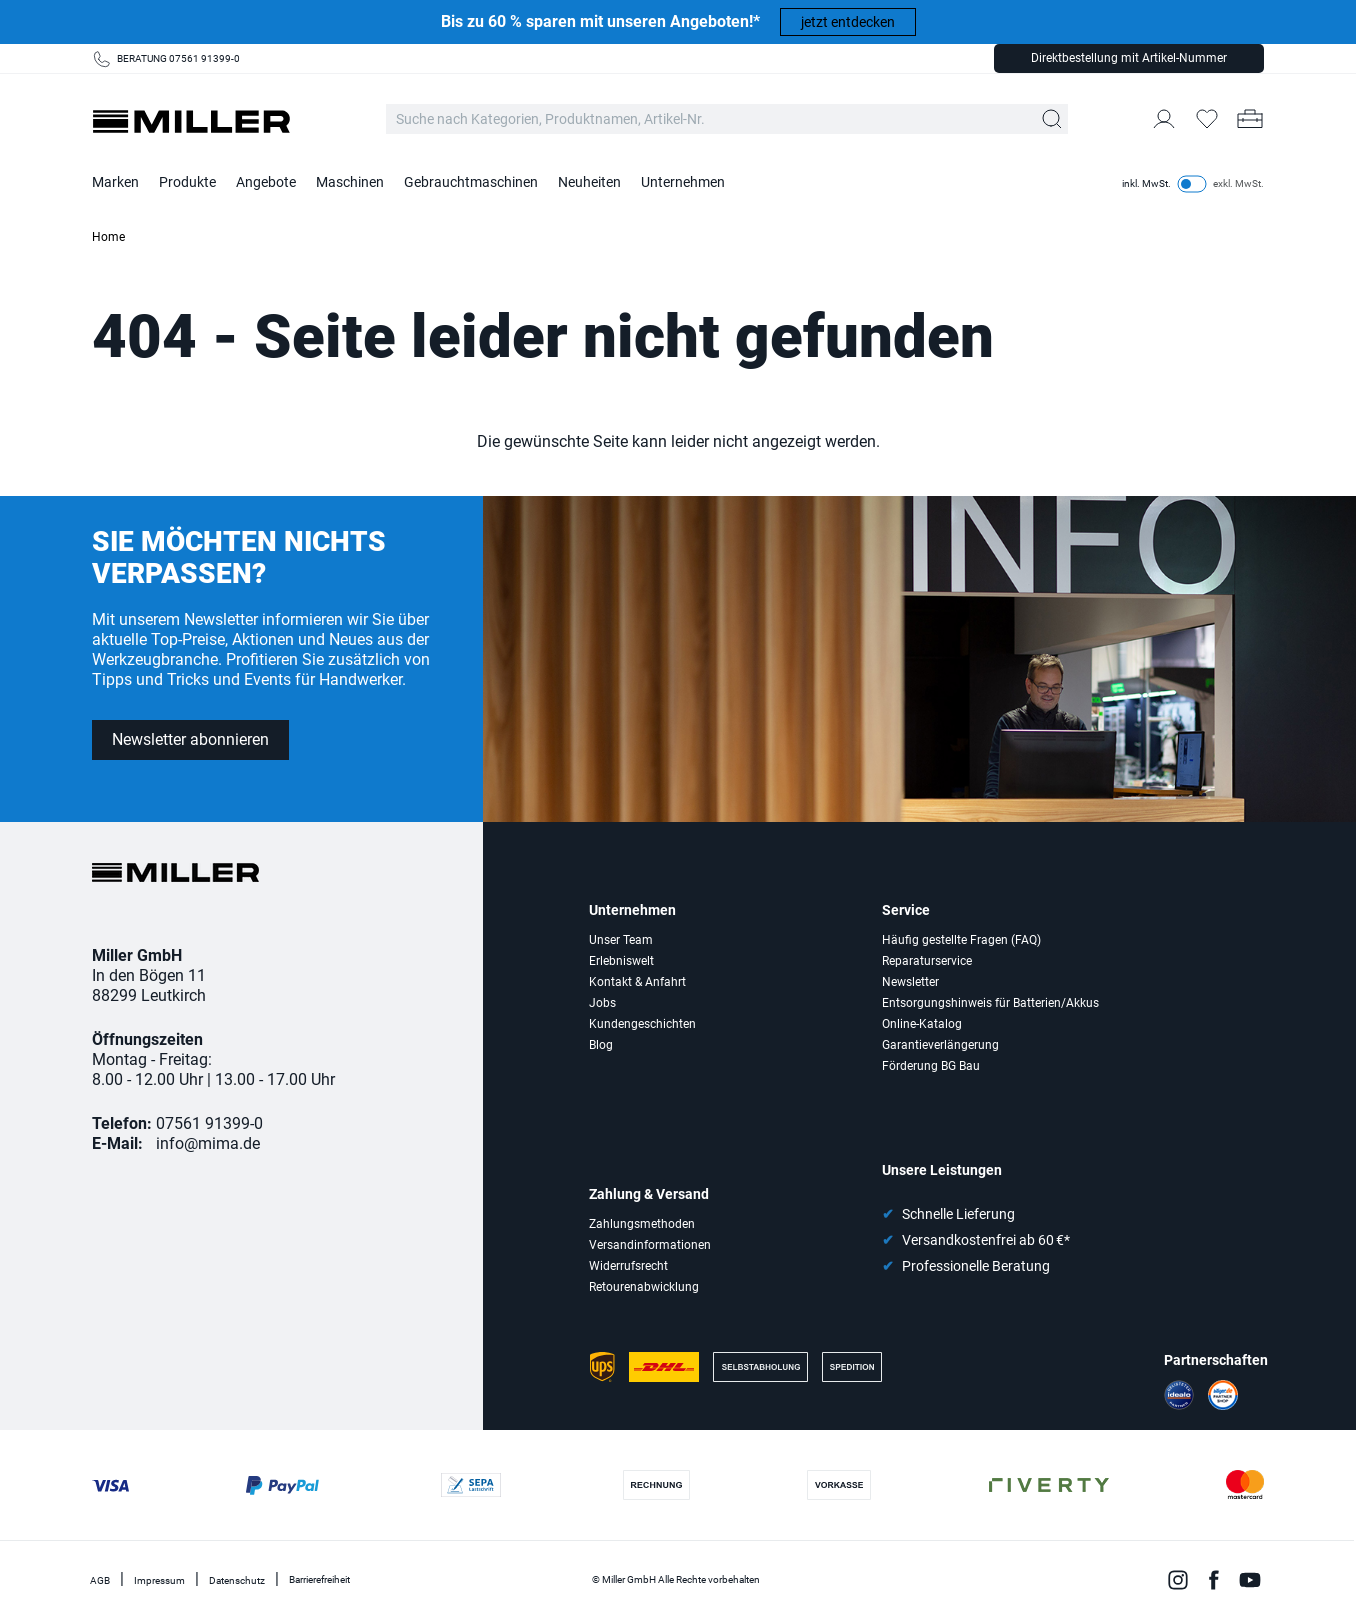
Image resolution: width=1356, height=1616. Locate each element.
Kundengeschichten (642, 1024)
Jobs (602, 1003)
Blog (601, 1045)
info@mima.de (208, 1143)
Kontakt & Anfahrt (637, 982)
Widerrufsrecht (628, 1266)
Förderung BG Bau (931, 1066)
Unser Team (621, 940)
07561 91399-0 (209, 1123)
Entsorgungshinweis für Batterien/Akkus (990, 1003)
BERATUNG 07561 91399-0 (178, 58)
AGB (100, 1580)
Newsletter (910, 982)
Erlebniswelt (621, 961)
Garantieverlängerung (940, 1045)
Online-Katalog (922, 1024)
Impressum (159, 1580)
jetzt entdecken (848, 22)
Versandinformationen (650, 1245)
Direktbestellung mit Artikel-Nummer (1129, 58)
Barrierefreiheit (319, 1579)
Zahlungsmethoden (642, 1224)
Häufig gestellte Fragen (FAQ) (961, 940)
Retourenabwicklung (644, 1287)
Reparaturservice (927, 961)
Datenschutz (237, 1580)
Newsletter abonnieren (190, 739)
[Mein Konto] (1164, 119)
